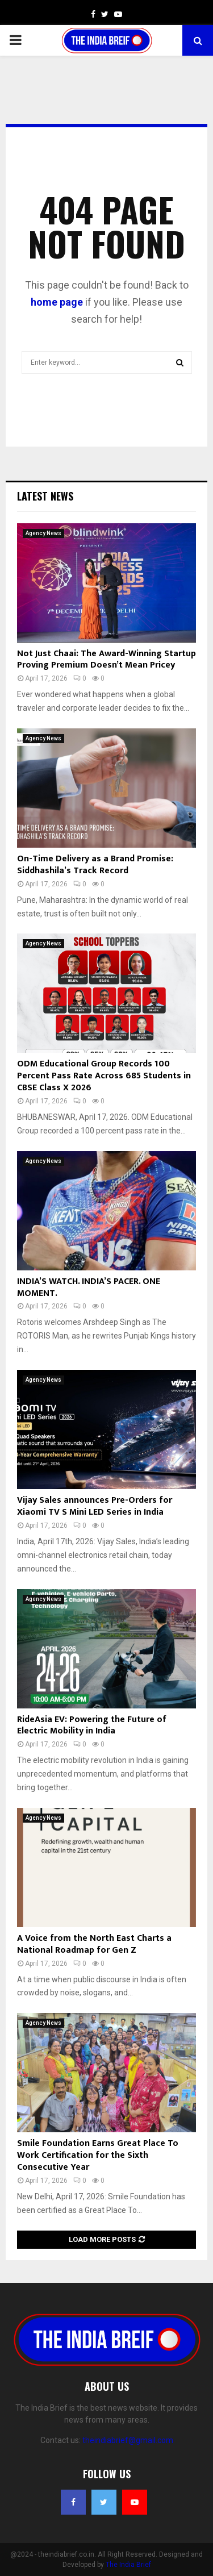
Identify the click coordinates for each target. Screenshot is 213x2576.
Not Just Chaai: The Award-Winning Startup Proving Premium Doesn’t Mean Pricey (106, 659)
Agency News (43, 533)
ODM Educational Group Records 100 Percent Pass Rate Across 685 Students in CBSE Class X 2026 (104, 1075)
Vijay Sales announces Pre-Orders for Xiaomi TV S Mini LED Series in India (94, 1506)
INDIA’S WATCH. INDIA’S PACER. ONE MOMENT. (88, 1287)
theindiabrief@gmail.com (127, 2440)
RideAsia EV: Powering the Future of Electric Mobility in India (91, 1725)
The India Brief (128, 2565)
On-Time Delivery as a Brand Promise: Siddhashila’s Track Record (95, 864)
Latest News (45, 496)
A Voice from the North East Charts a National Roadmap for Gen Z (94, 1944)
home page (57, 302)
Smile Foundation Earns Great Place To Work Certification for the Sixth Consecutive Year (97, 2155)
